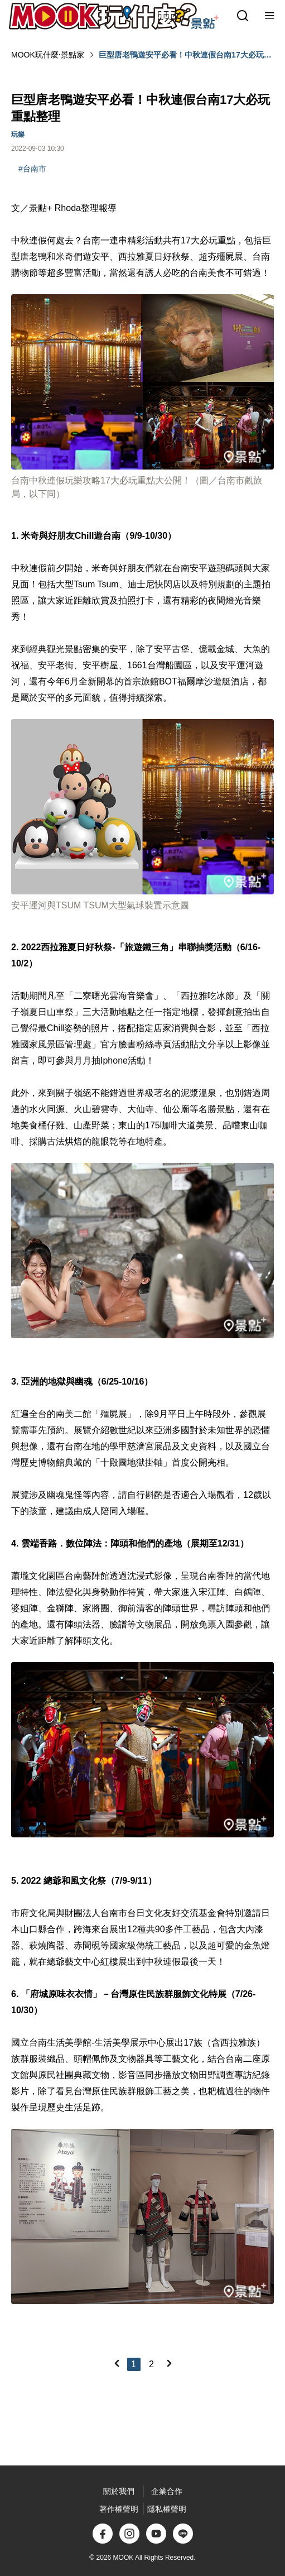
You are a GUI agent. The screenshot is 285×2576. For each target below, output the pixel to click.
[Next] (169, 2363)
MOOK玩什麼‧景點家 (47, 54)
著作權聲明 (118, 2509)
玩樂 (18, 134)
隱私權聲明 (166, 2509)
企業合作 (166, 2491)
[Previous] (116, 2363)
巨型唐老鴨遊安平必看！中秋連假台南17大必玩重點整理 (185, 55)
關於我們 (118, 2491)
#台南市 (32, 168)
